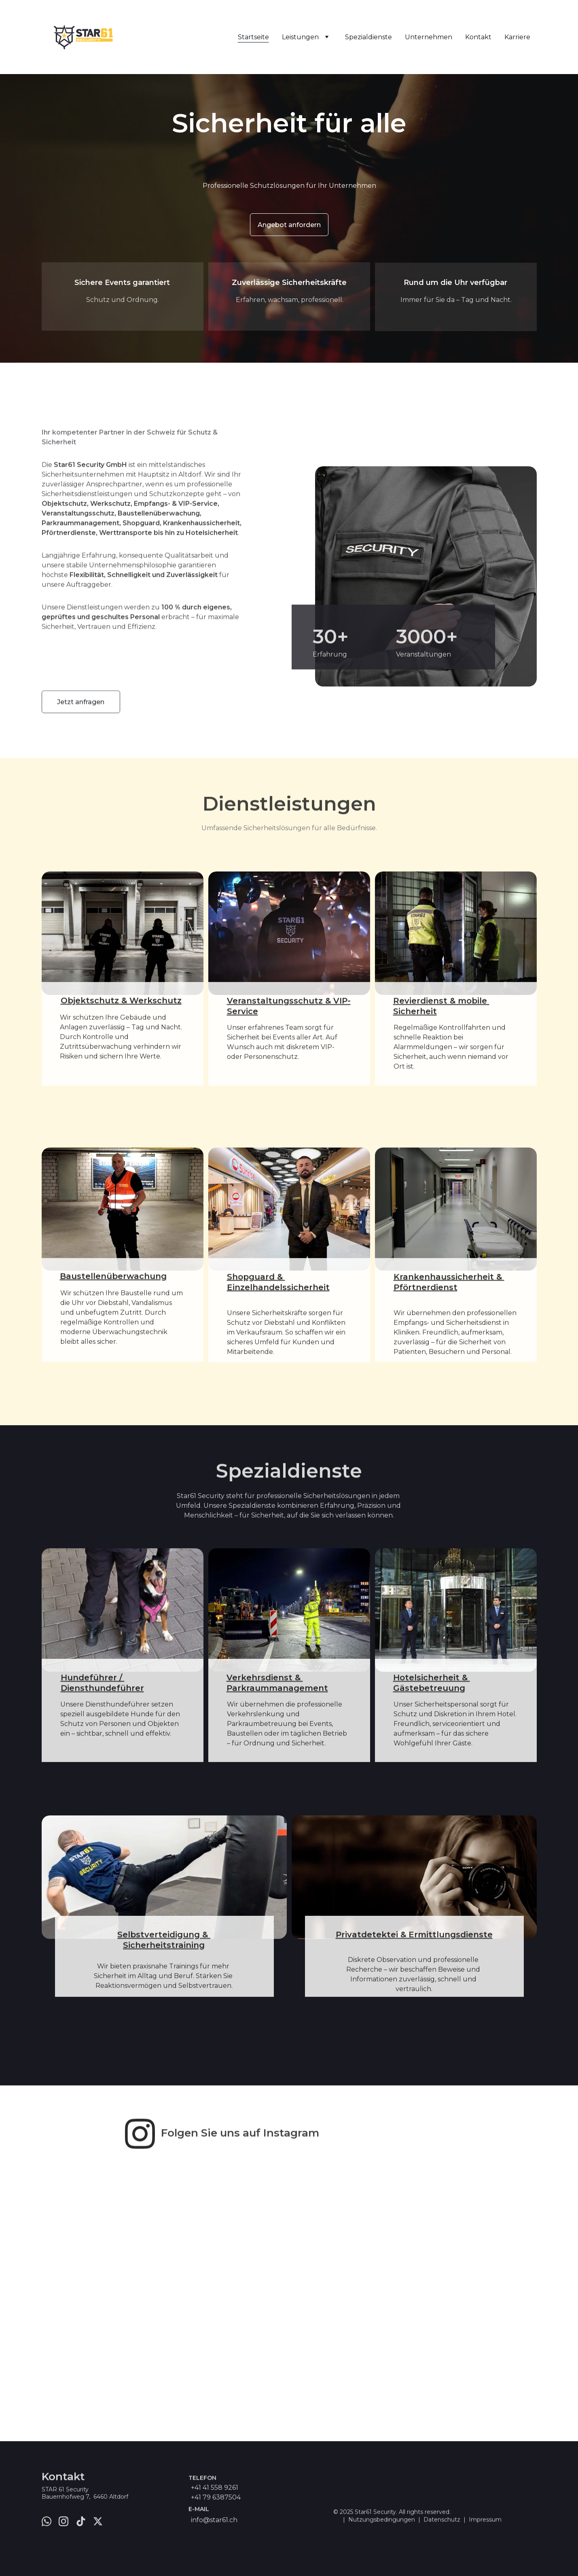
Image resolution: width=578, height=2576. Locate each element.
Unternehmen (428, 37)
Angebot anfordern (289, 225)
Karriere (517, 37)
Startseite (253, 37)
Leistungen (300, 37)
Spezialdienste (368, 37)
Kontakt (478, 37)
